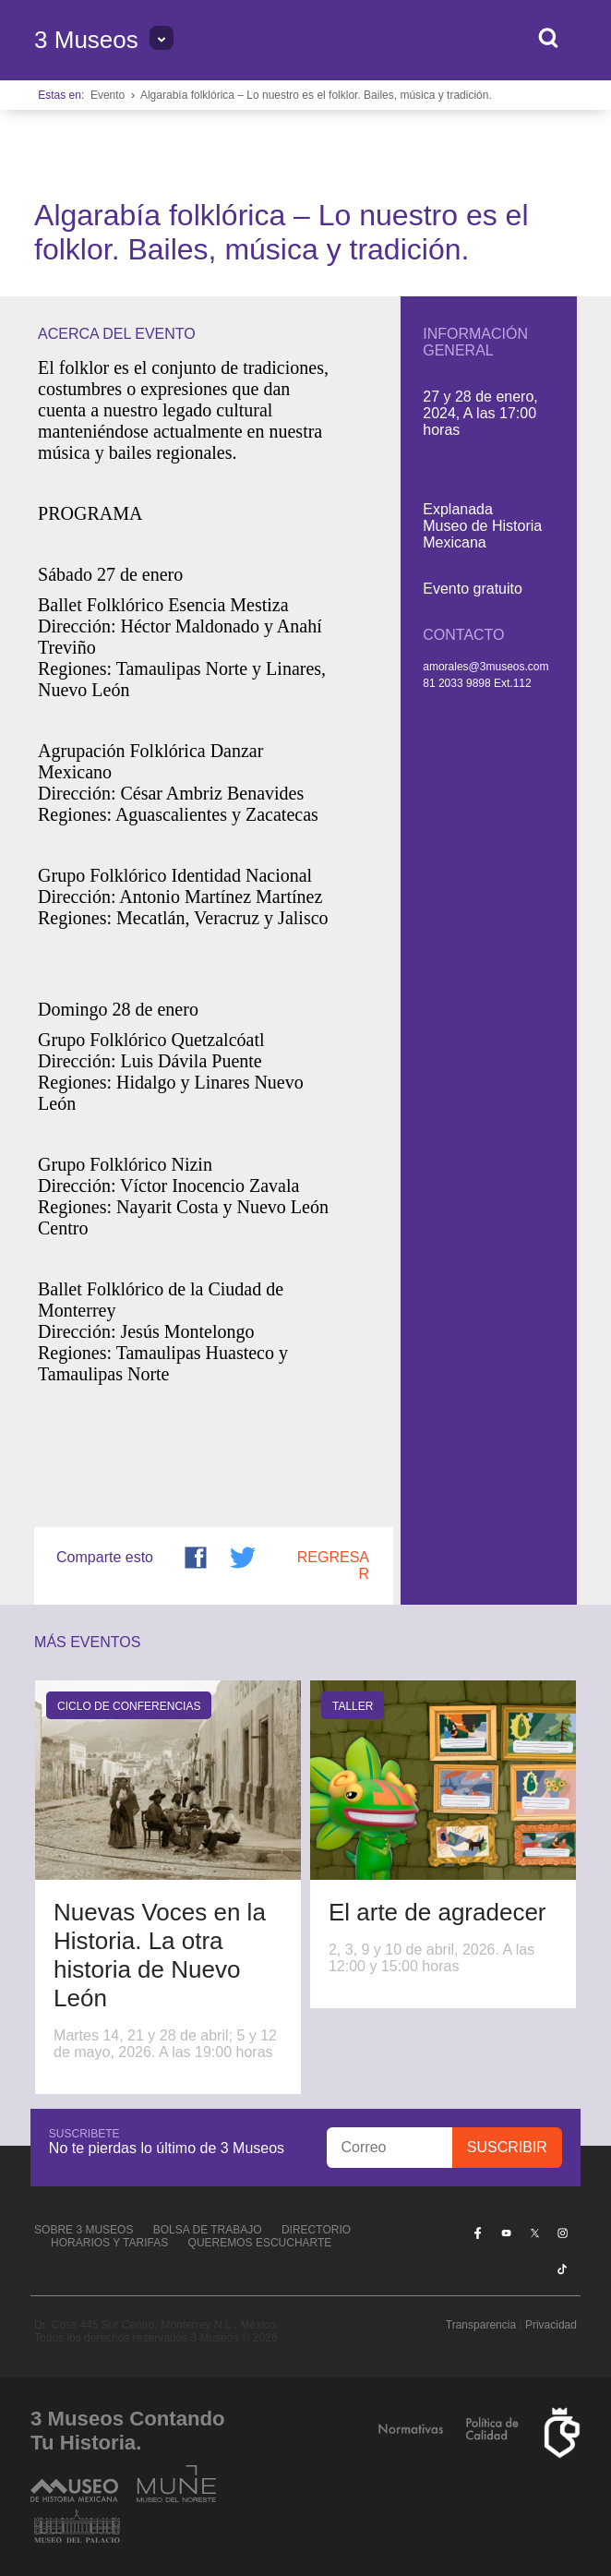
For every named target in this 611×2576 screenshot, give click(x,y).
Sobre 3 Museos (83, 2229)
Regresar (333, 1565)
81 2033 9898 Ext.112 (477, 683)
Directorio (316, 2229)
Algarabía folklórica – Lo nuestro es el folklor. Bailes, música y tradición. (316, 95)
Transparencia (481, 2324)
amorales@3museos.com (485, 666)
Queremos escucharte (260, 2242)
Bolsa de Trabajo (207, 2229)
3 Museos (86, 40)
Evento (107, 95)
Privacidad (551, 2324)
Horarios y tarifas (109, 2242)
